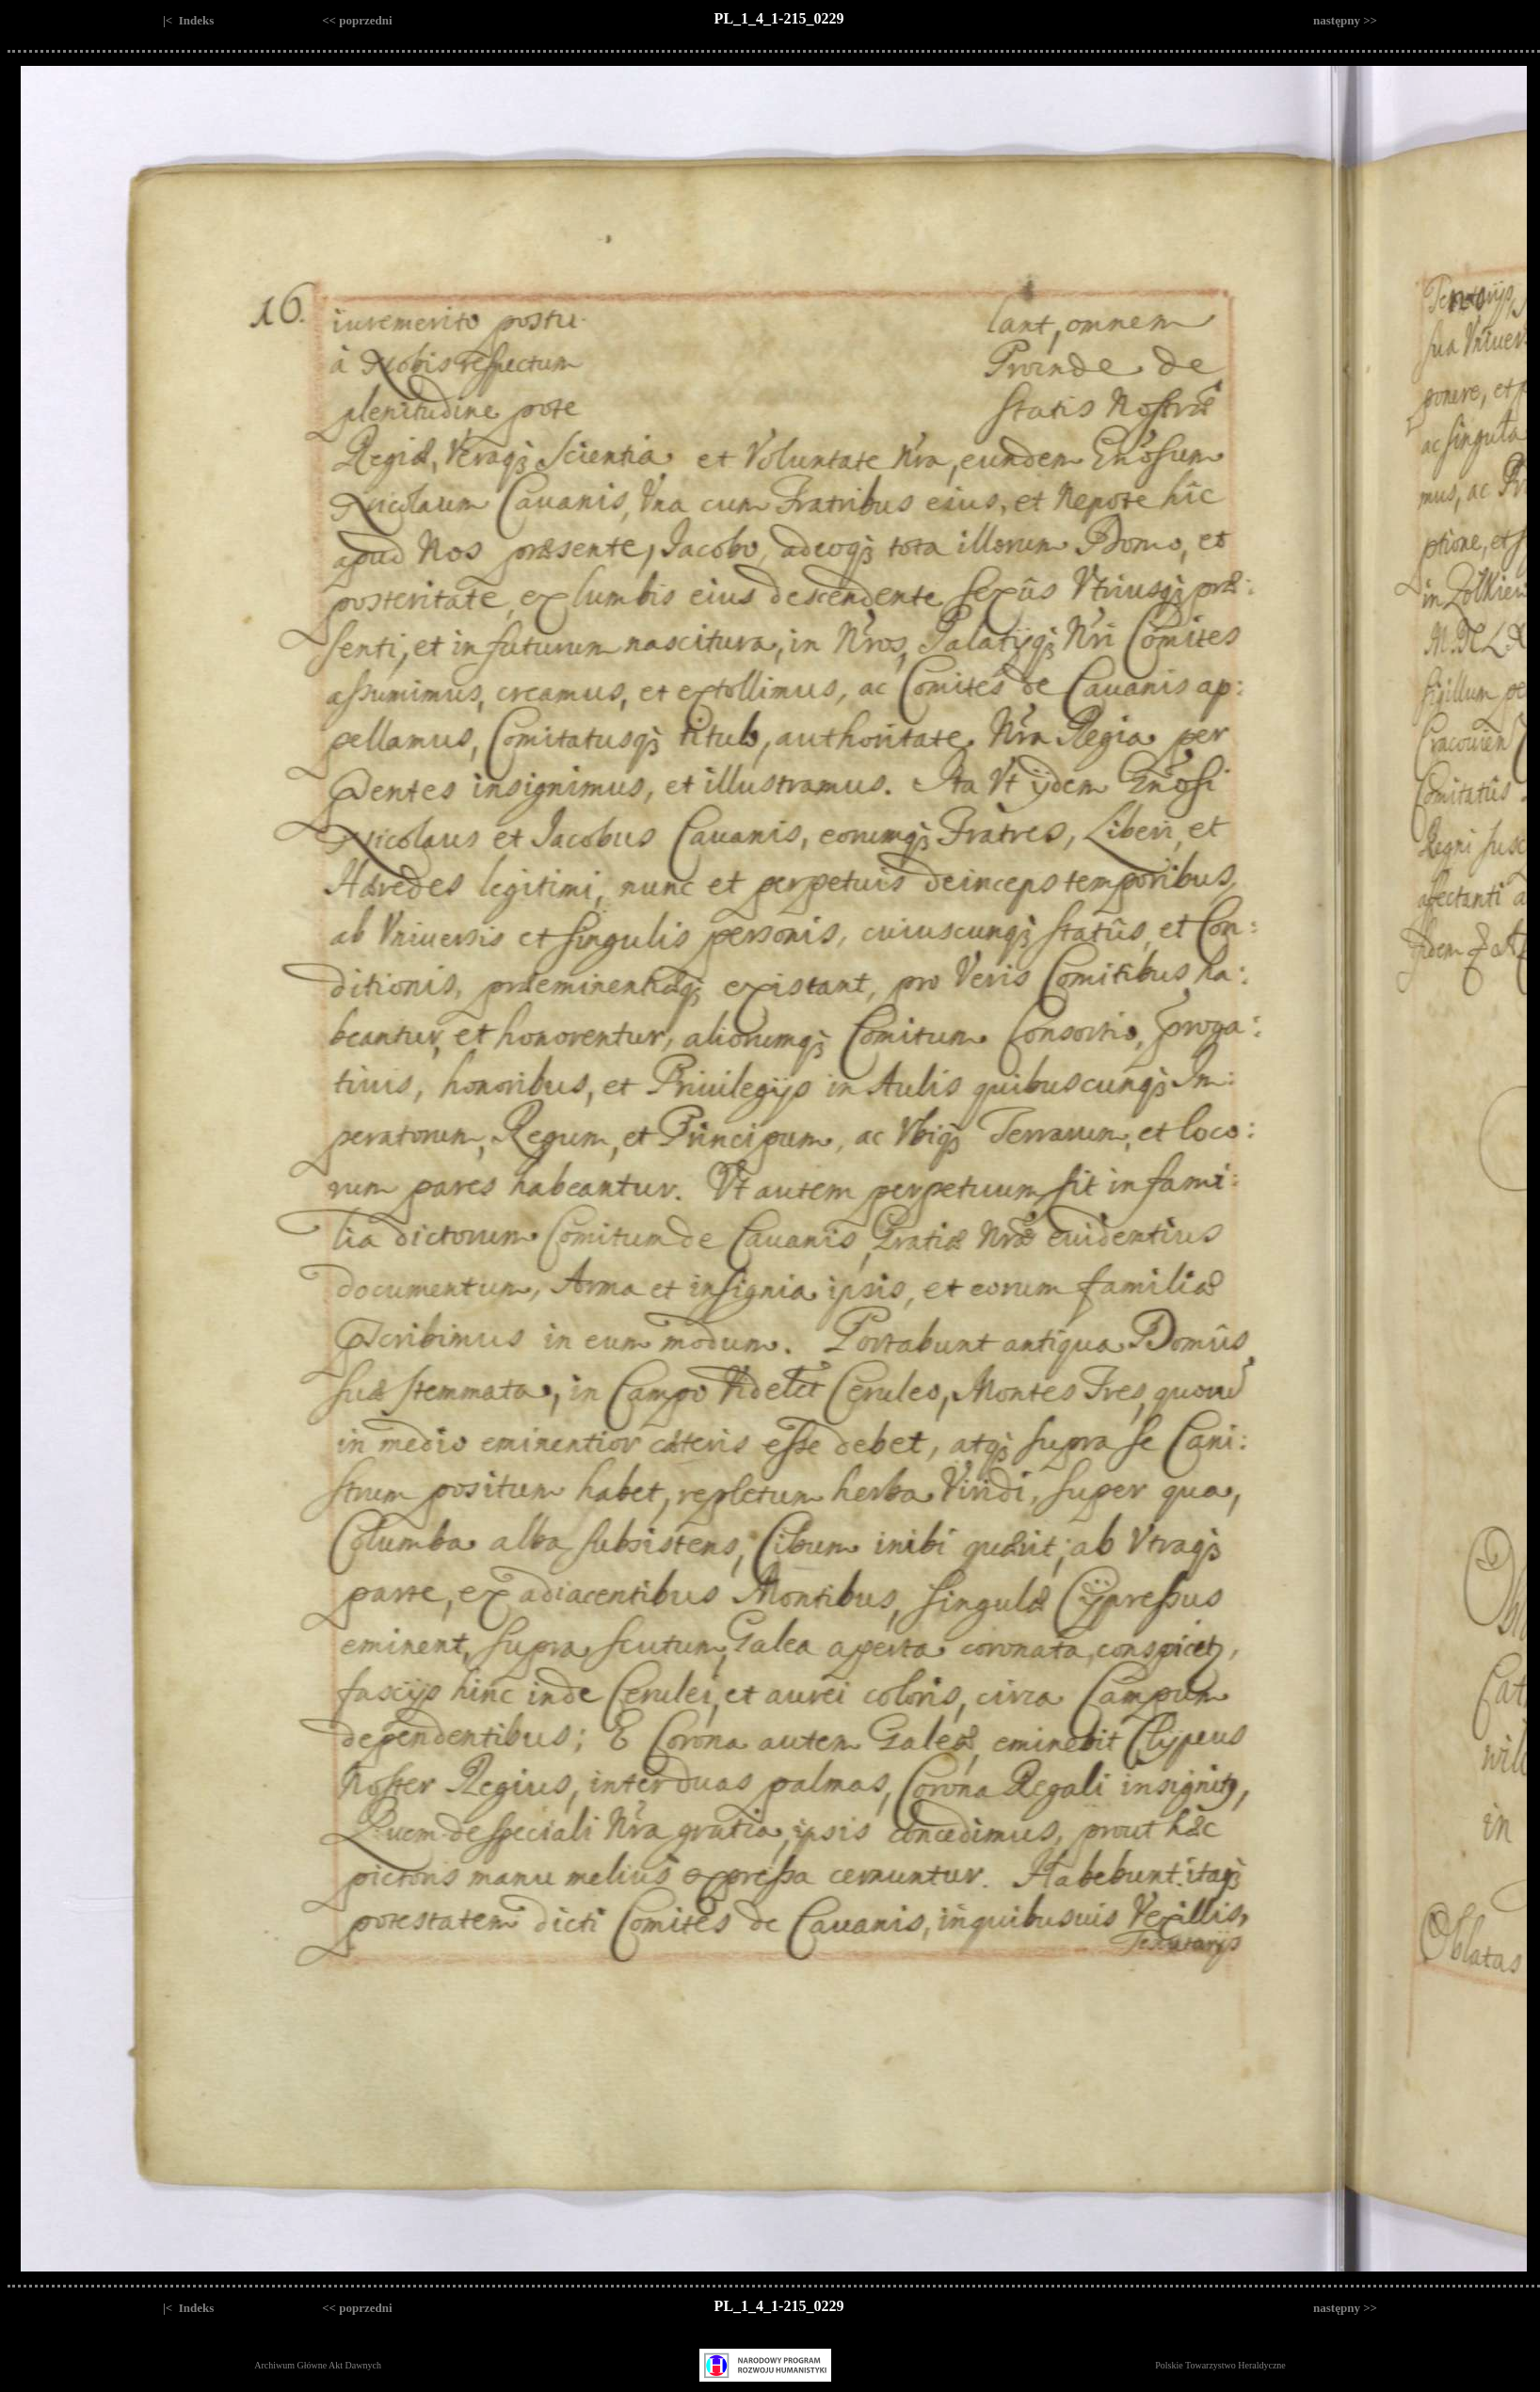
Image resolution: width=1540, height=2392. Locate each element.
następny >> (1345, 20)
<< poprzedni (357, 20)
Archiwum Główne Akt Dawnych (317, 2365)
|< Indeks (188, 20)
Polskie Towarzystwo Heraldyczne (1220, 2365)
